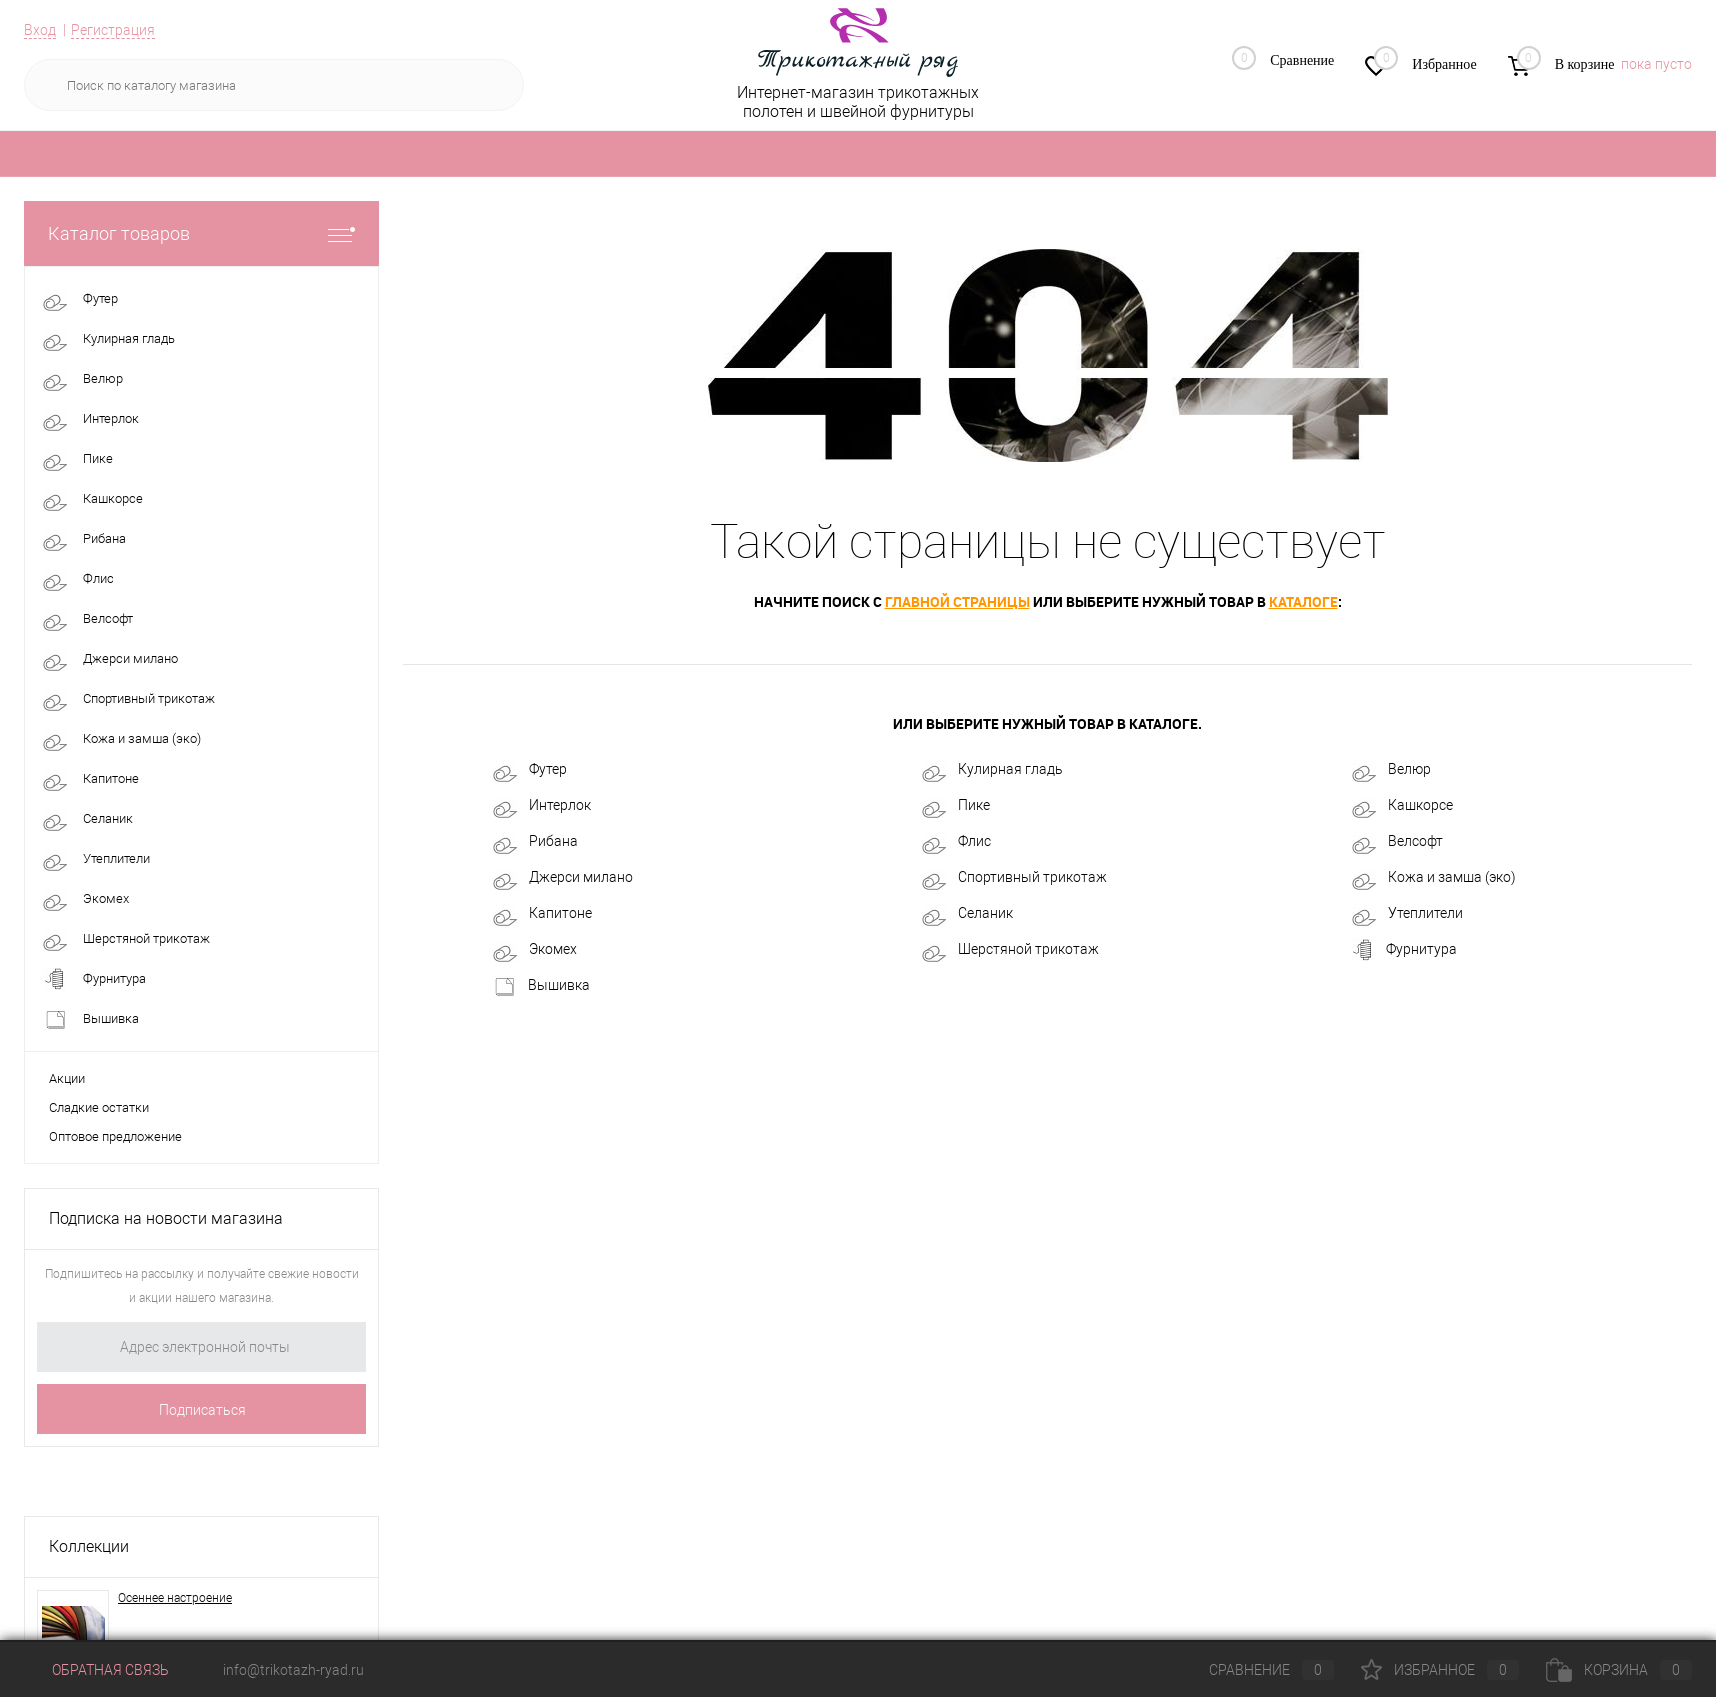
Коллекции (89, 1546)
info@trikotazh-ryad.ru (293, 1670)
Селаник (967, 914)
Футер (530, 770)
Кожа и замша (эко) (1434, 878)
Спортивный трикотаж (1014, 878)
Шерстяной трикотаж (1010, 950)
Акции (67, 1078)
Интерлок (542, 806)
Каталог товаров (201, 233)
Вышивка (541, 986)
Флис (956, 842)
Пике (956, 806)
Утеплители (1407, 914)
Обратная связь (96, 1670)
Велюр (1391, 770)
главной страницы (957, 601)
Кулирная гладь (992, 770)
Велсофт (1397, 842)
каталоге (1303, 601)
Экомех (535, 950)
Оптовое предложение (115, 1136)
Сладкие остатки (99, 1107)
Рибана (535, 842)
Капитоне (542, 914)
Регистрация (113, 30)
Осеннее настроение (175, 1598)
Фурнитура (1404, 950)
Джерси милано (563, 878)
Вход (40, 30)
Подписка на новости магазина (166, 1218)
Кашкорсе (1402, 806)
